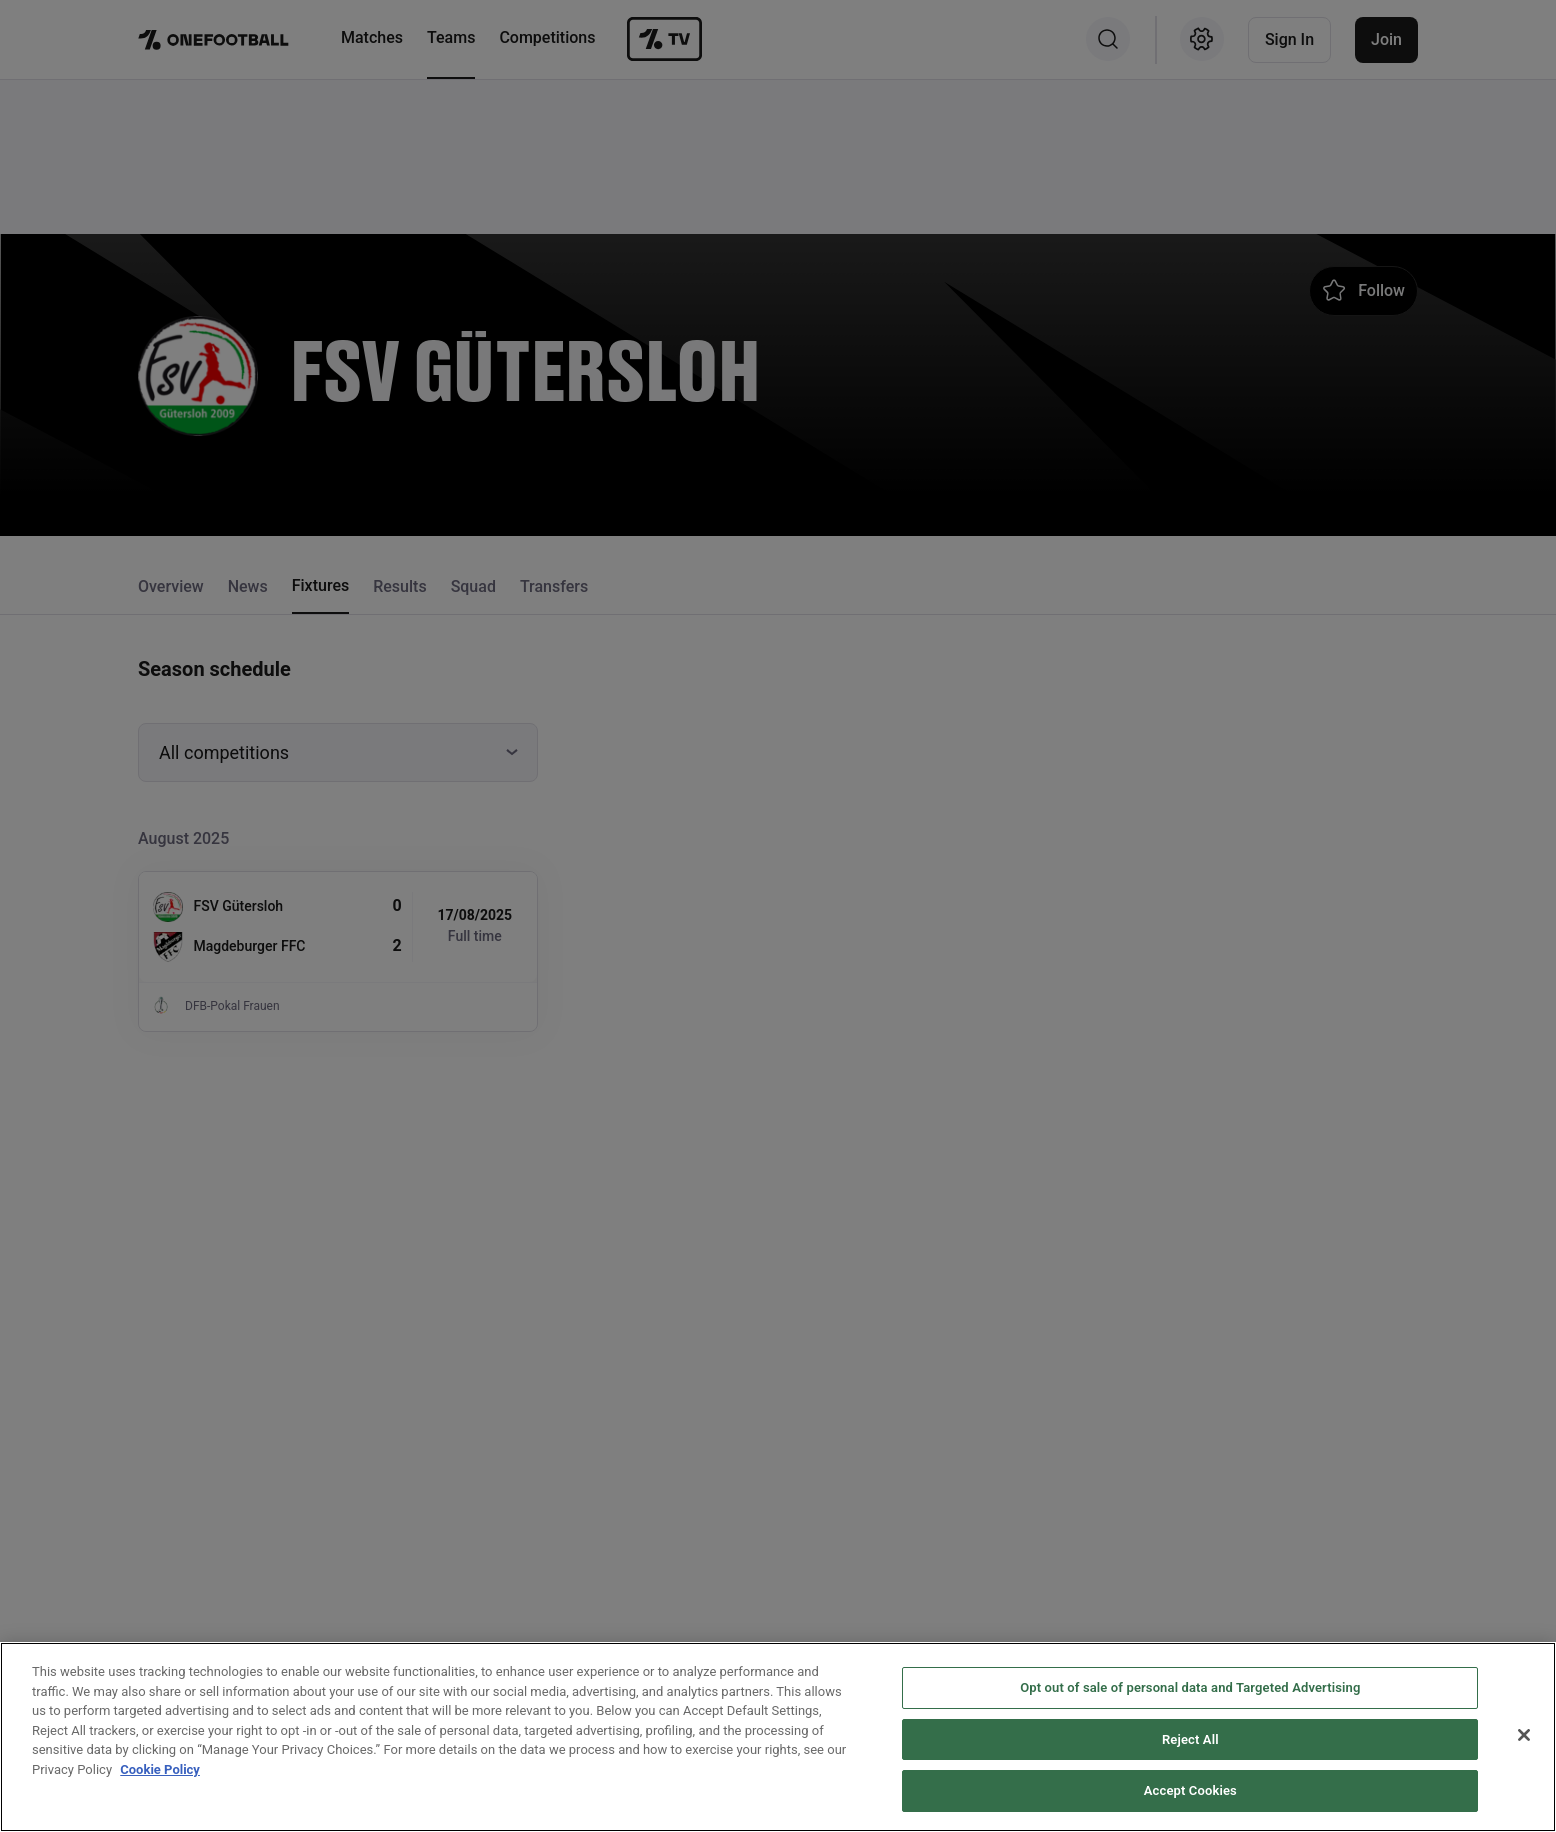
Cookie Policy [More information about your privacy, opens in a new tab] (160, 1770)
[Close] (1524, 1736)
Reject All (1190, 1740)
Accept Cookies (1190, 1792)
